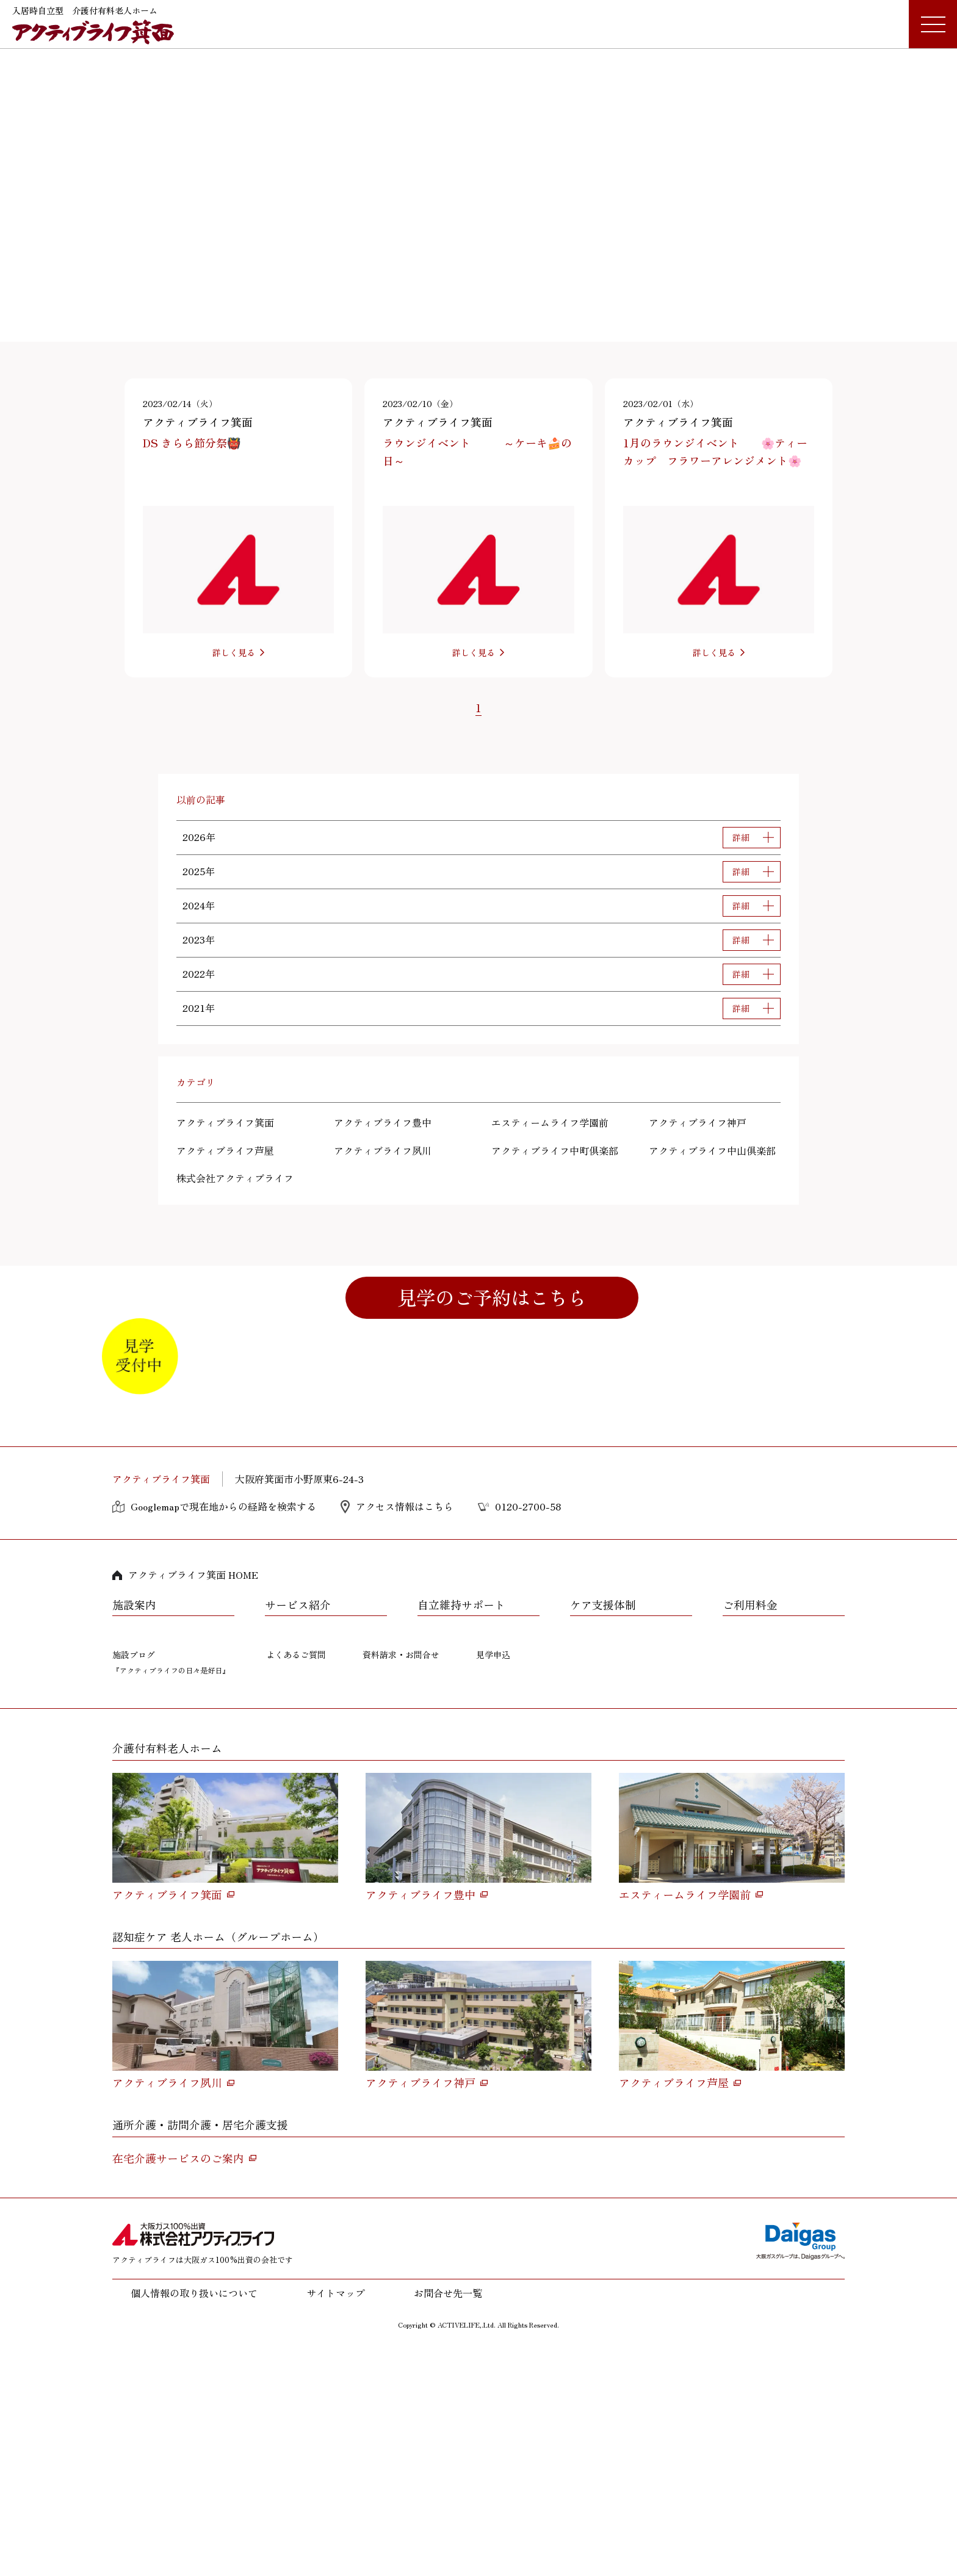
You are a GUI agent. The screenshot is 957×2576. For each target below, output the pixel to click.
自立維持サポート (461, 1833)
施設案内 (134, 1833)
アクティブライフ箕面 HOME (193, 1802)
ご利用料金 (750, 1833)
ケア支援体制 (603, 1833)
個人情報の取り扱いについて (194, 2520)
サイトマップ (335, 2520)
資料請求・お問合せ (401, 1882)
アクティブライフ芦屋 (225, 1150)
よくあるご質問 (296, 1882)
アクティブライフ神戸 (697, 1122)
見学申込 (493, 1882)
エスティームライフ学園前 (550, 1122)
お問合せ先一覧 (448, 2520)
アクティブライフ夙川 (383, 1150)
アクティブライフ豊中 (383, 1122)
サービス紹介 (298, 1833)
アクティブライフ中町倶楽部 (554, 1150)
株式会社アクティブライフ (235, 1178)
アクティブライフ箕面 (225, 1122)
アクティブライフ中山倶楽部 (712, 1150)
